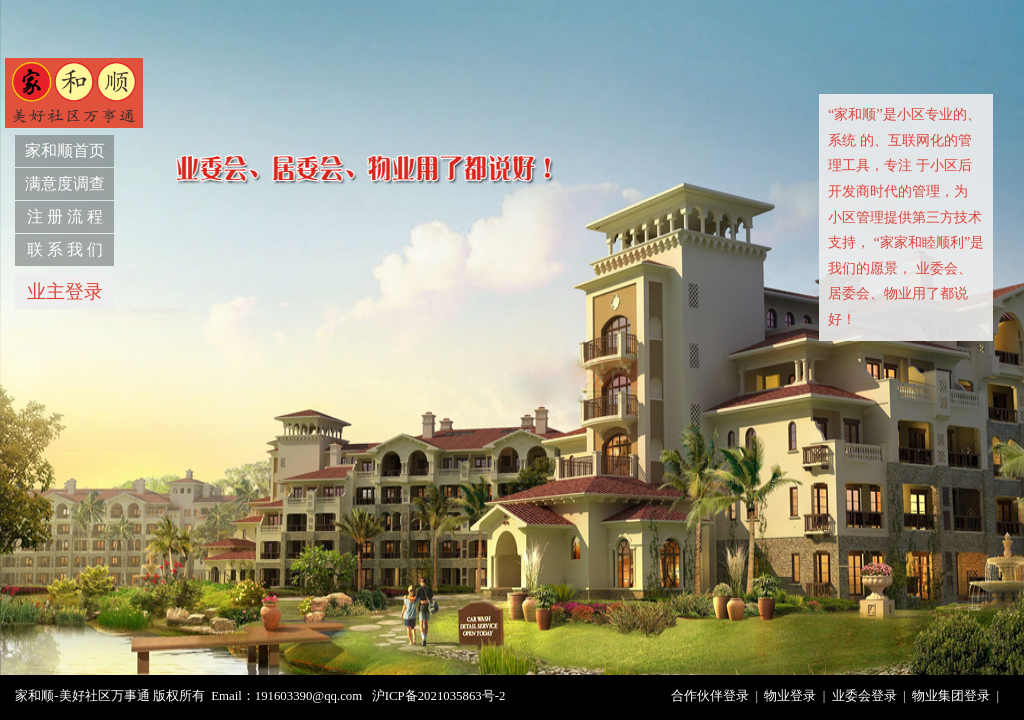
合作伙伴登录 (710, 696)
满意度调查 (65, 183)
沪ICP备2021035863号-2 (439, 696)
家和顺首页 (65, 150)
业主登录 (65, 291)
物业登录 (790, 696)
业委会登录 (864, 696)
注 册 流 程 (65, 216)
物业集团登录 (951, 696)
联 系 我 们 (65, 249)
